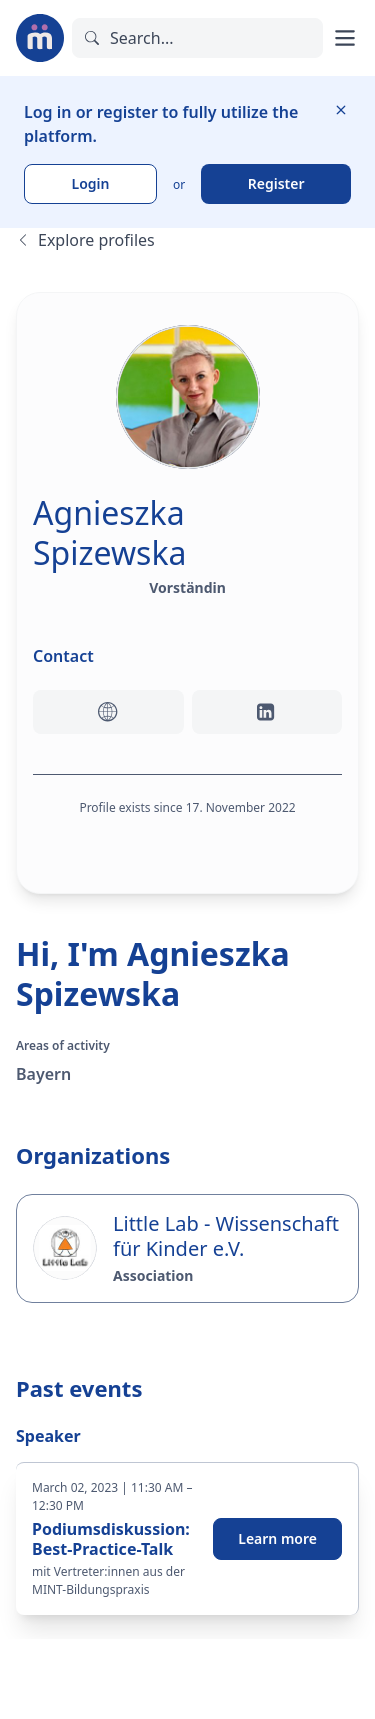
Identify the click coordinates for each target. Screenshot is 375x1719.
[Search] (197, 38)
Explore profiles (85, 240)
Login (91, 183)
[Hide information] (341, 110)
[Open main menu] (345, 38)
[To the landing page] (40, 38)
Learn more (277, 1538)
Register (276, 183)
